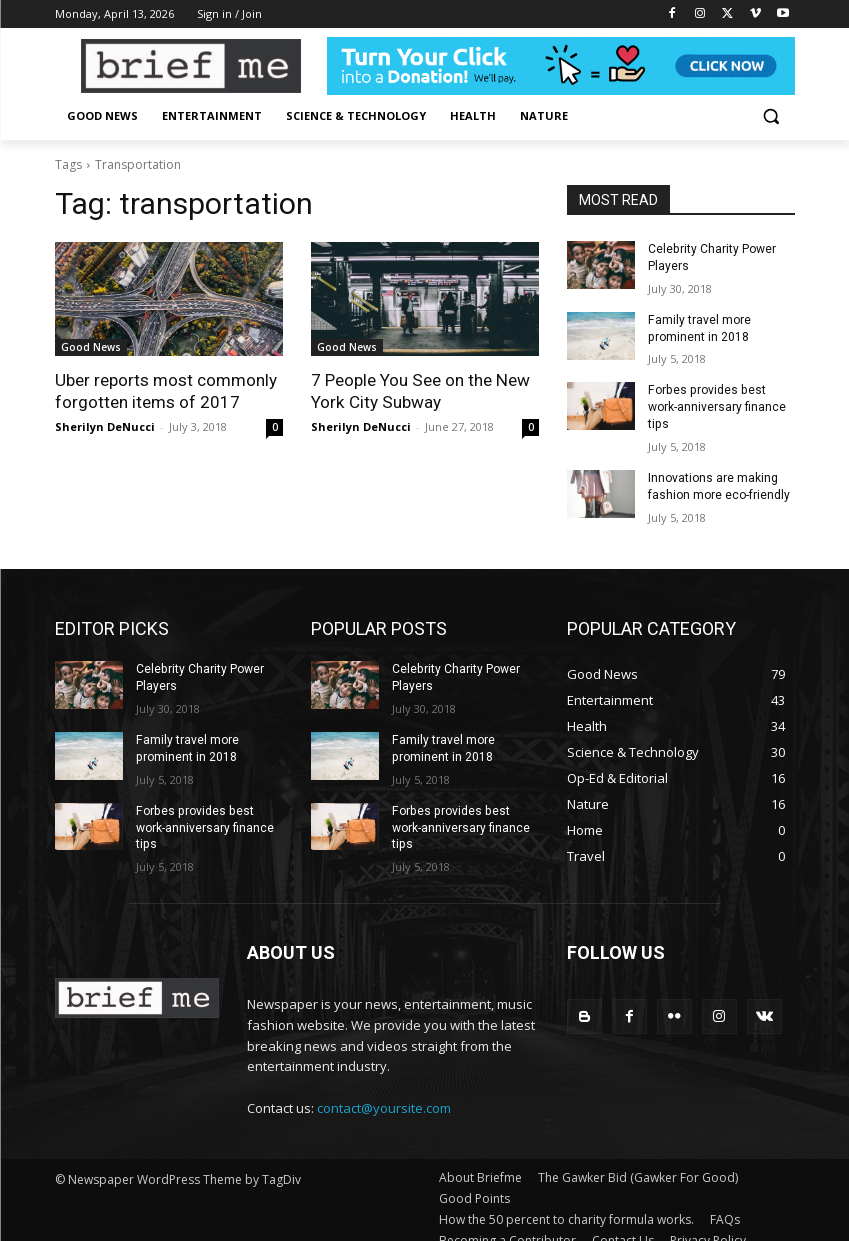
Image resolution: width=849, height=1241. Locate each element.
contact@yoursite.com (384, 1090)
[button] (771, 116)
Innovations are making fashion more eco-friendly (719, 469)
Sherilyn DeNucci (105, 426)
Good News (91, 347)
